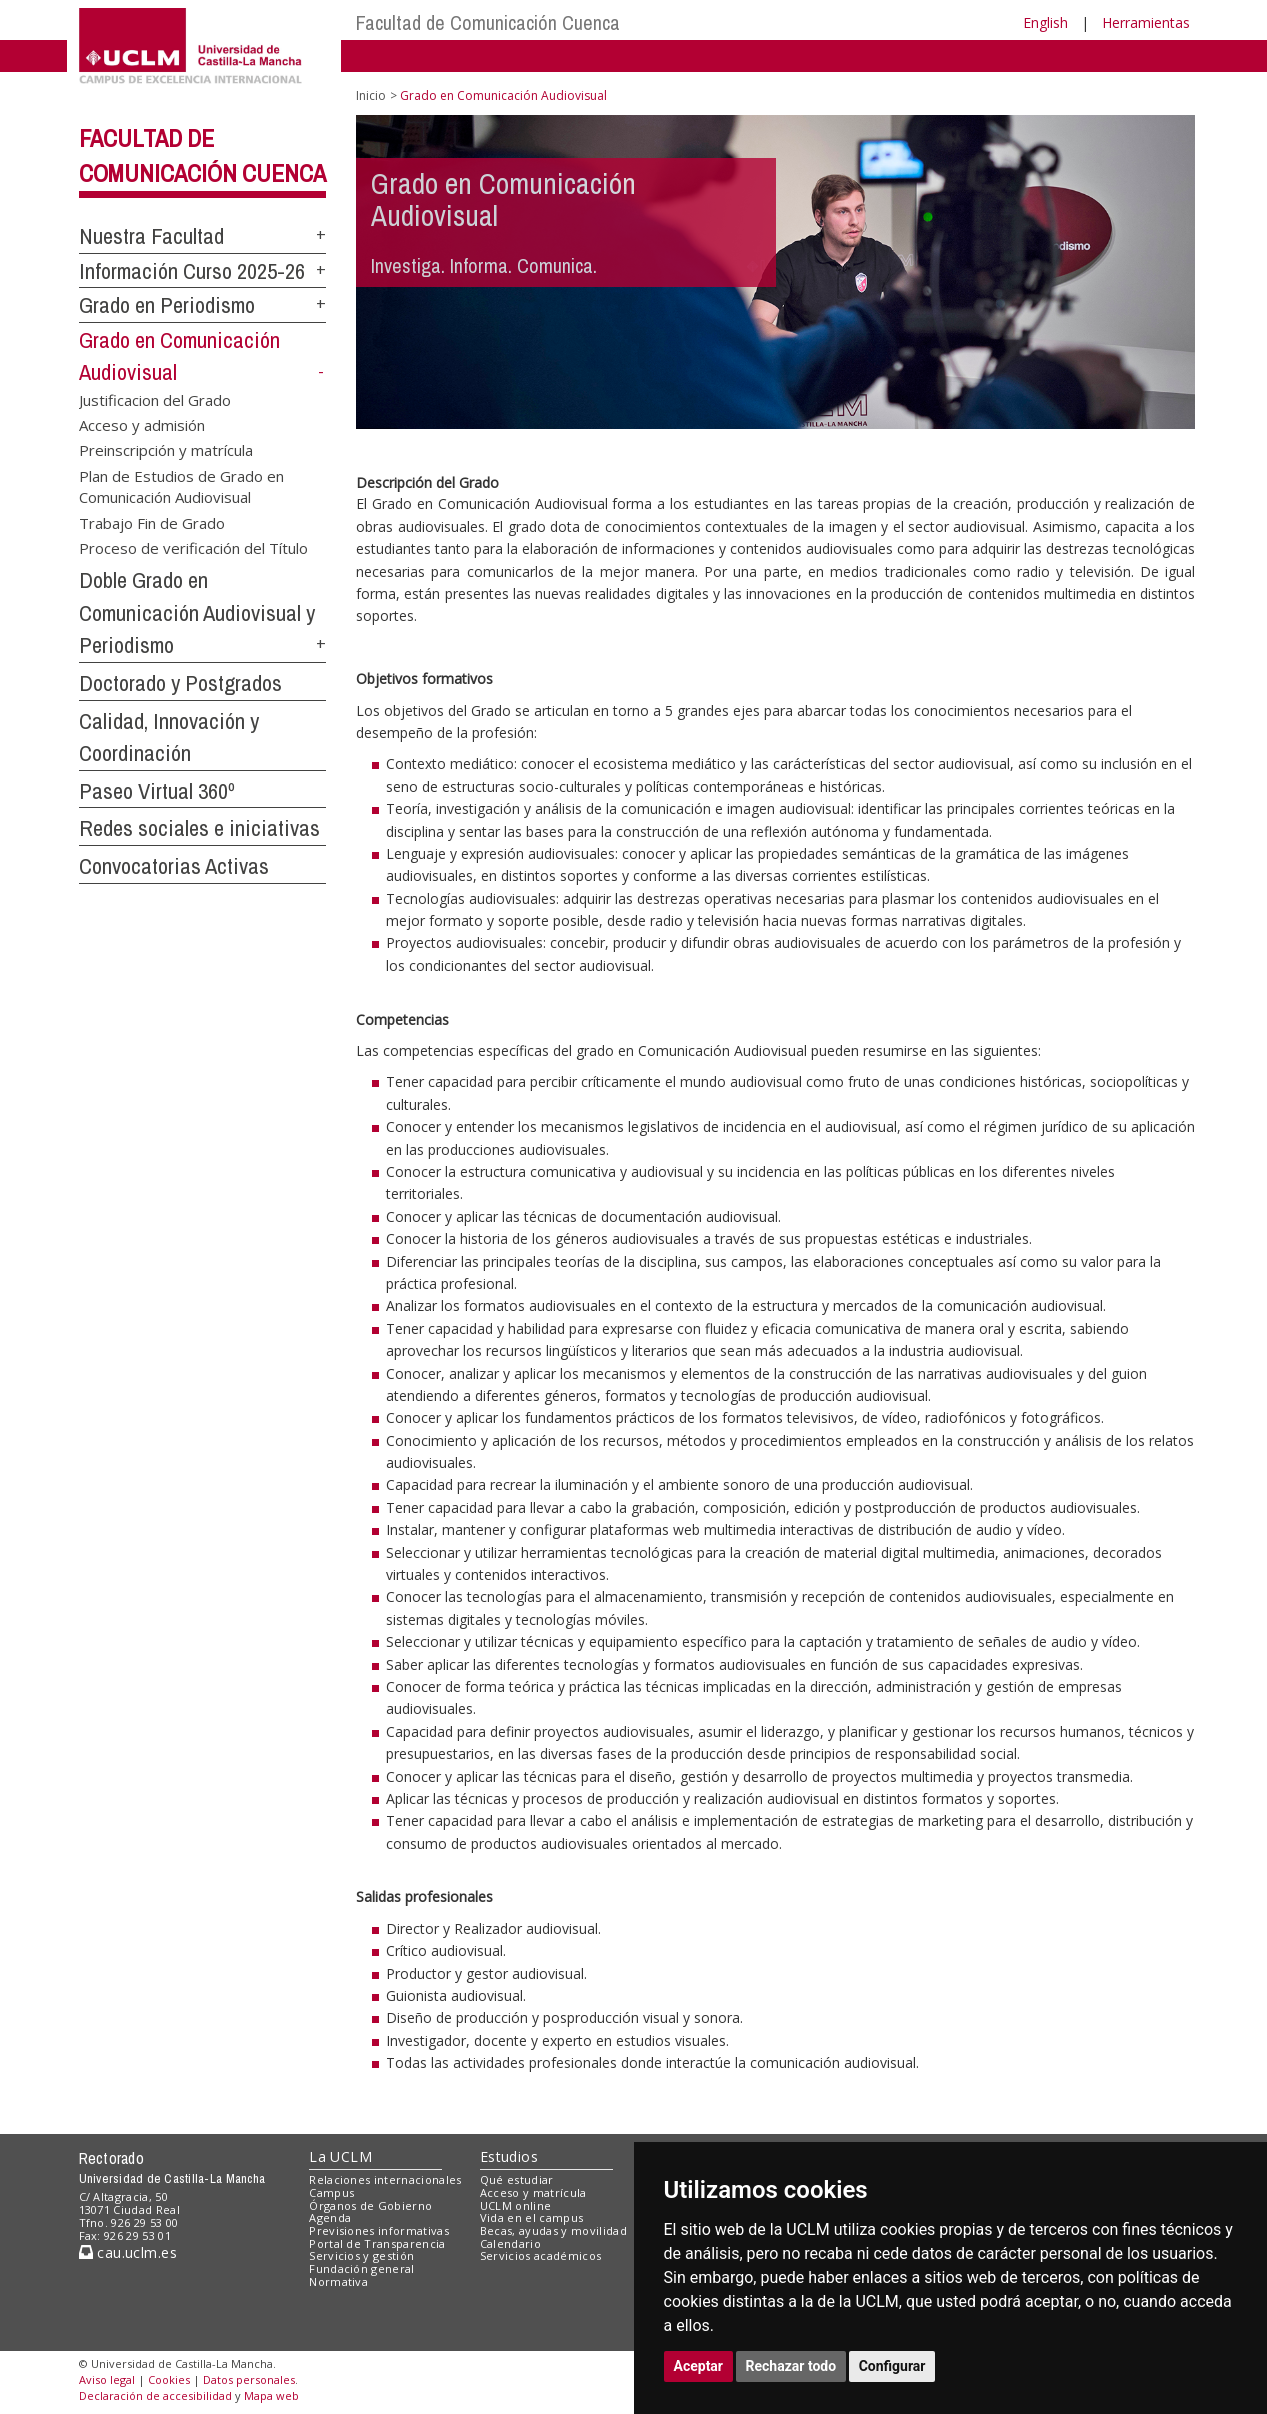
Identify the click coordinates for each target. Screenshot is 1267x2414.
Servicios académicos (541, 2255)
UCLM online (516, 2205)
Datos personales (249, 2379)
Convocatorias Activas (174, 866)
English (1045, 22)
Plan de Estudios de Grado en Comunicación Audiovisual (181, 485)
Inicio (371, 95)
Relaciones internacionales (385, 2179)
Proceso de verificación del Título (193, 548)
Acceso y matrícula (533, 2192)
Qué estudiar (517, 2179)
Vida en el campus (532, 2217)
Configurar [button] (892, 2366)
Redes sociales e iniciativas (199, 828)
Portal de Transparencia (377, 2243)
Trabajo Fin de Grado (152, 522)
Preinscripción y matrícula (166, 450)
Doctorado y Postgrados (180, 683)
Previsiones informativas (379, 2230)
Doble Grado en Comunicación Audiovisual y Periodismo (197, 612)
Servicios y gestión (361, 2255)
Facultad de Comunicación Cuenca (488, 22)
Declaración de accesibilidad (155, 2395)
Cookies (169, 2379)
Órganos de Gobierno (370, 2205)
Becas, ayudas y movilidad (553, 2230)
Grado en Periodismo (167, 305)
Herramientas (1146, 22)
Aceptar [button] (699, 2366)
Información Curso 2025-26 (192, 271)
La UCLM (340, 2156)
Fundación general (362, 2268)
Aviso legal (107, 2379)
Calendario (510, 2243)
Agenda (330, 2217)
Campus (331, 2192)
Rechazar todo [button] (791, 2366)
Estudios (509, 2156)
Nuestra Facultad (151, 236)
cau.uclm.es (128, 2252)
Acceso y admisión (142, 425)
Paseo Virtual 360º (157, 791)
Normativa (338, 2281)
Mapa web (271, 2395)
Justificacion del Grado (155, 399)
